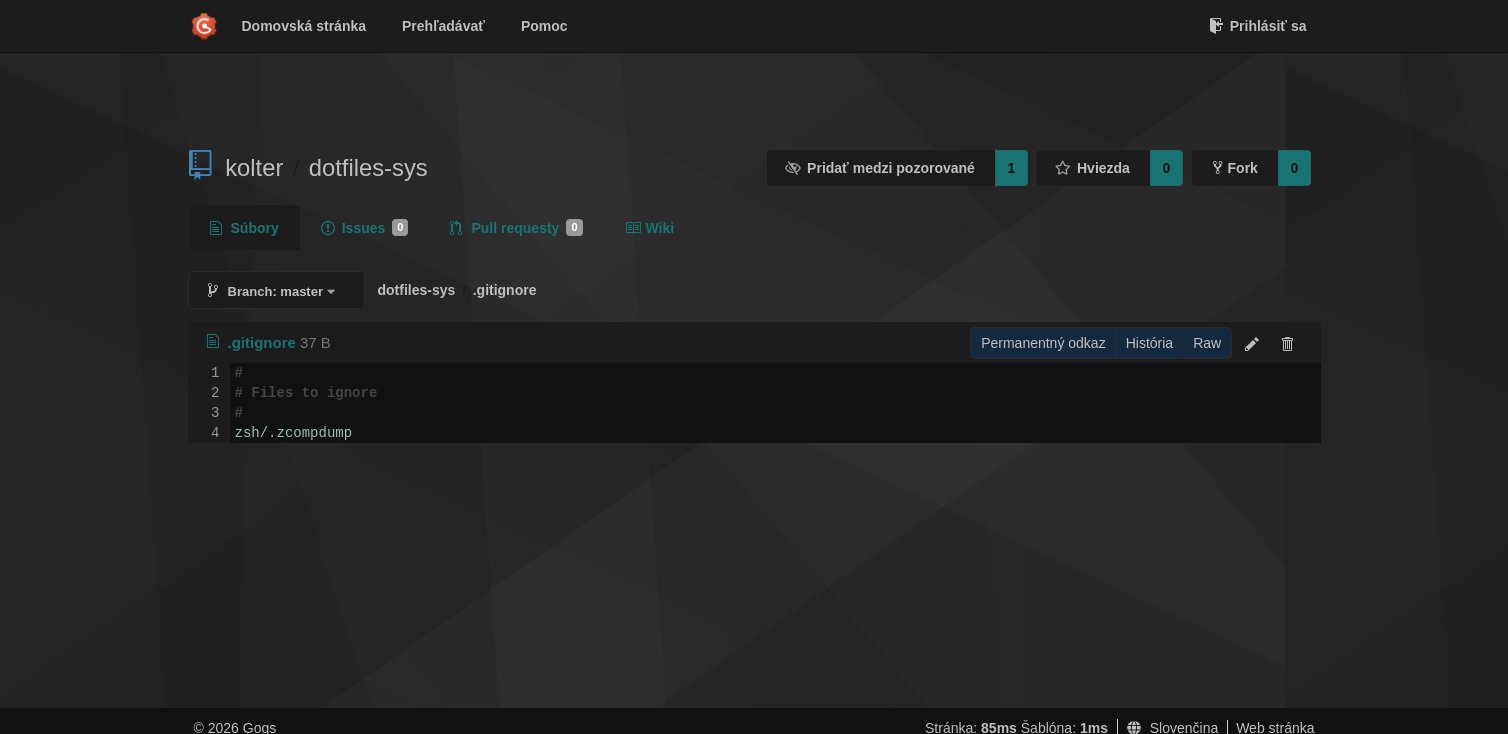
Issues (365, 228)
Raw (1207, 343)
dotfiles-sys (368, 167)
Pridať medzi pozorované (880, 168)
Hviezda (1091, 168)
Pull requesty (516, 228)
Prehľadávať (443, 26)
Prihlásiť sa (1258, 26)
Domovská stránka (304, 26)
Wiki (650, 228)
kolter (254, 167)
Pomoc (544, 26)
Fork (1235, 168)
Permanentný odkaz (1043, 343)
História (1149, 343)
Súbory (244, 228)
